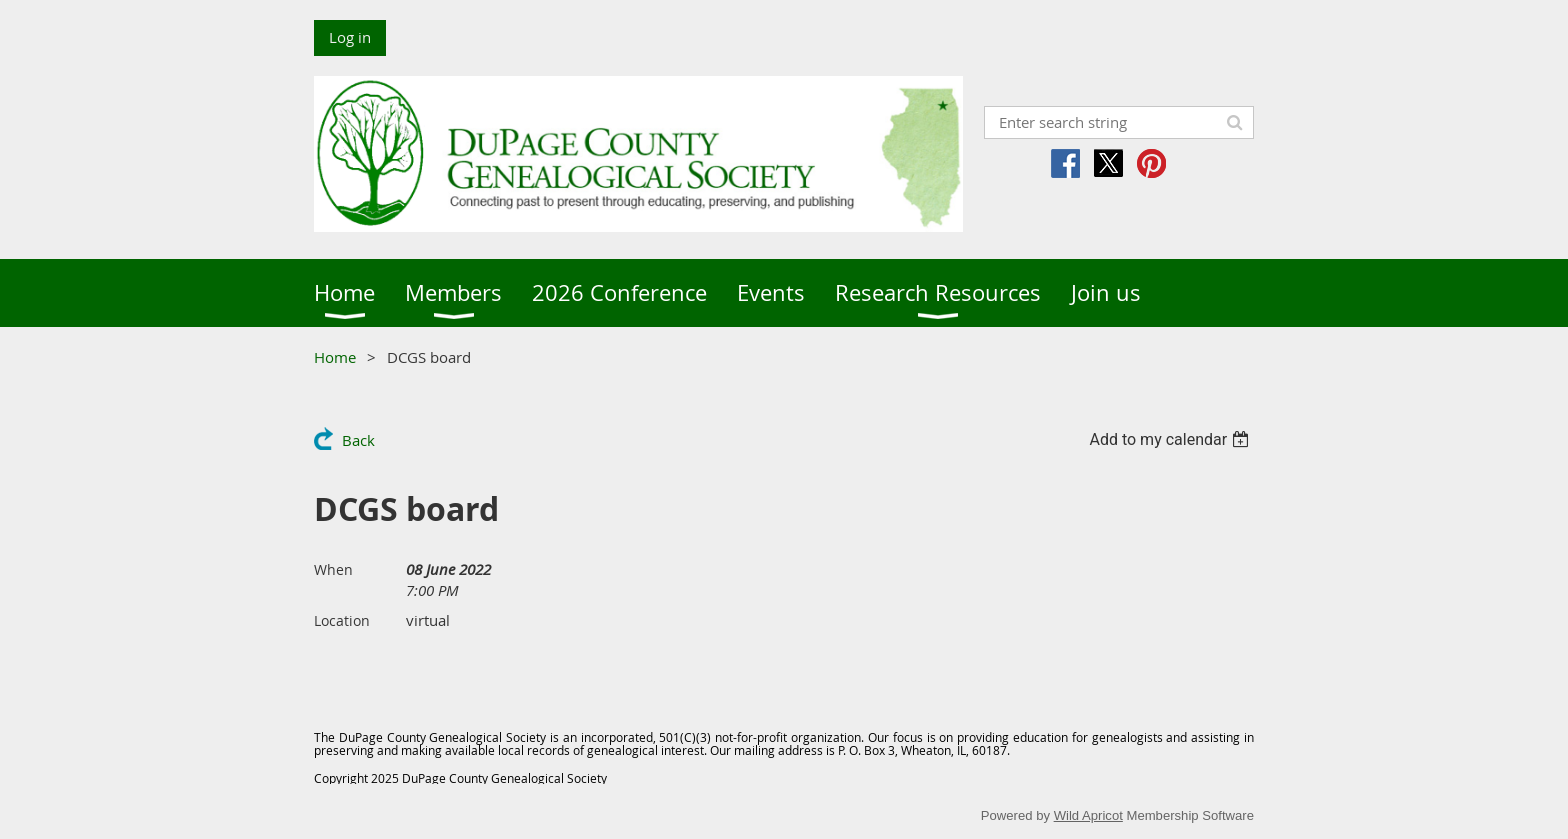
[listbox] (1171, 439)
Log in (350, 37)
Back (358, 440)
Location (342, 620)
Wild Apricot (1088, 815)
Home (335, 357)
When (333, 569)
